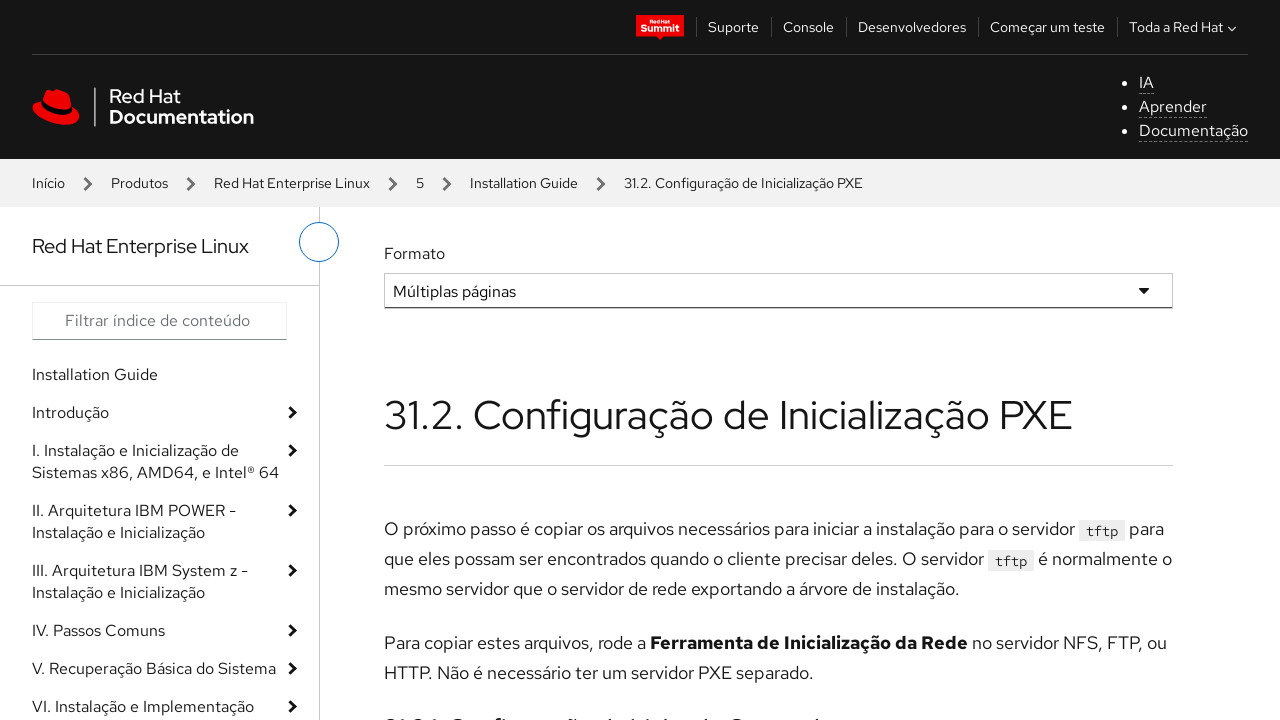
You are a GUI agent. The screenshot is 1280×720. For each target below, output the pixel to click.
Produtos (139, 183)
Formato (414, 253)
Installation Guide (524, 183)
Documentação (1193, 130)
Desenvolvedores (912, 27)
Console (808, 27)
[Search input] (159, 321)
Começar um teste (1047, 27)
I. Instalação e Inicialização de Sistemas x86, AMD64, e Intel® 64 (155, 461)
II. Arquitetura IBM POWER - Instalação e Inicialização (134, 521)
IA (1146, 82)
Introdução (70, 412)
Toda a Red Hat (1185, 27)
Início (48, 183)
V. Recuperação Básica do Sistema (154, 668)
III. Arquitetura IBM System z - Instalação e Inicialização (140, 581)
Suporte (733, 27)
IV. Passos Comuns (98, 630)
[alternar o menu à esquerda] (319, 242)
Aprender (1173, 106)
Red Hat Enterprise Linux (292, 183)
